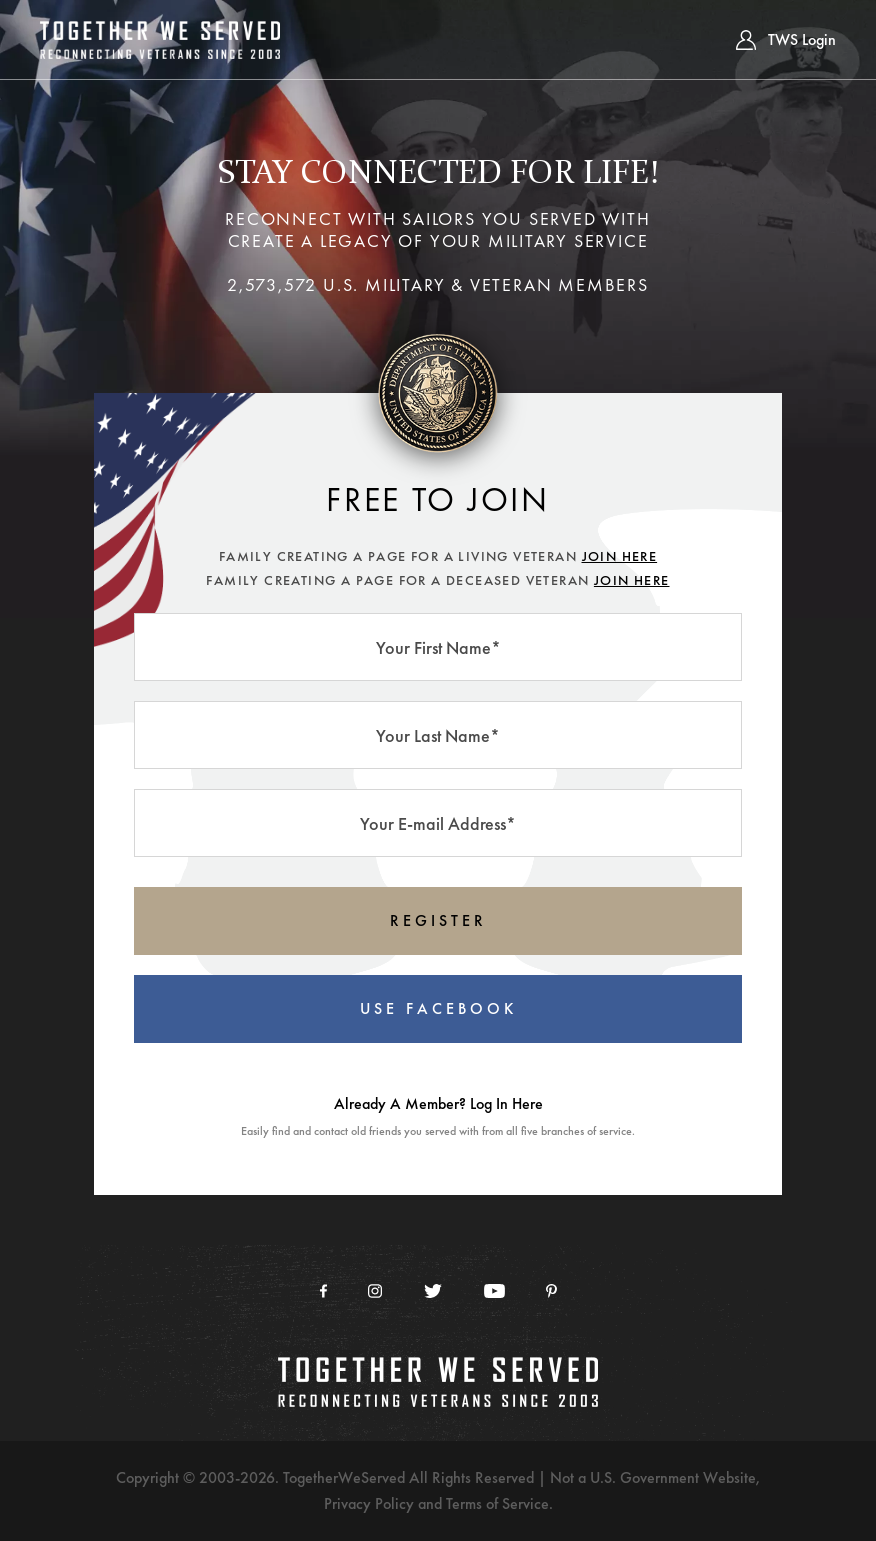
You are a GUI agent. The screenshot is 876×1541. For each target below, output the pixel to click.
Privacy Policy (369, 1503)
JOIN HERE (620, 556)
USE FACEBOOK (438, 1008)
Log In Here (506, 1103)
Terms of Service (497, 1503)
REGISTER (438, 920)
